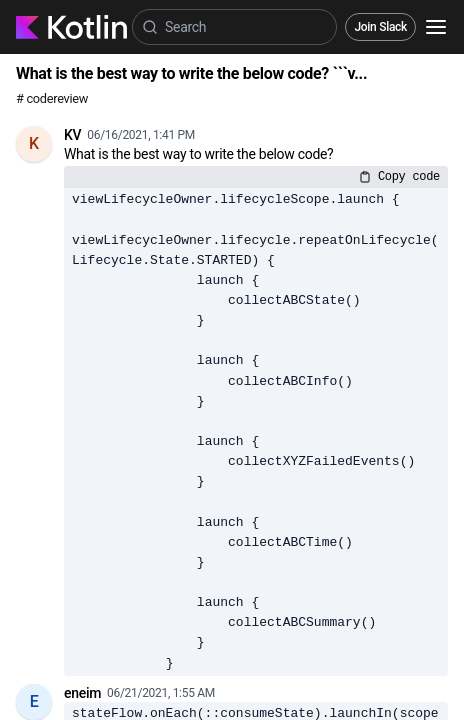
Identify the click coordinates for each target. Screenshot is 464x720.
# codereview (52, 98)
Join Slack (380, 27)
